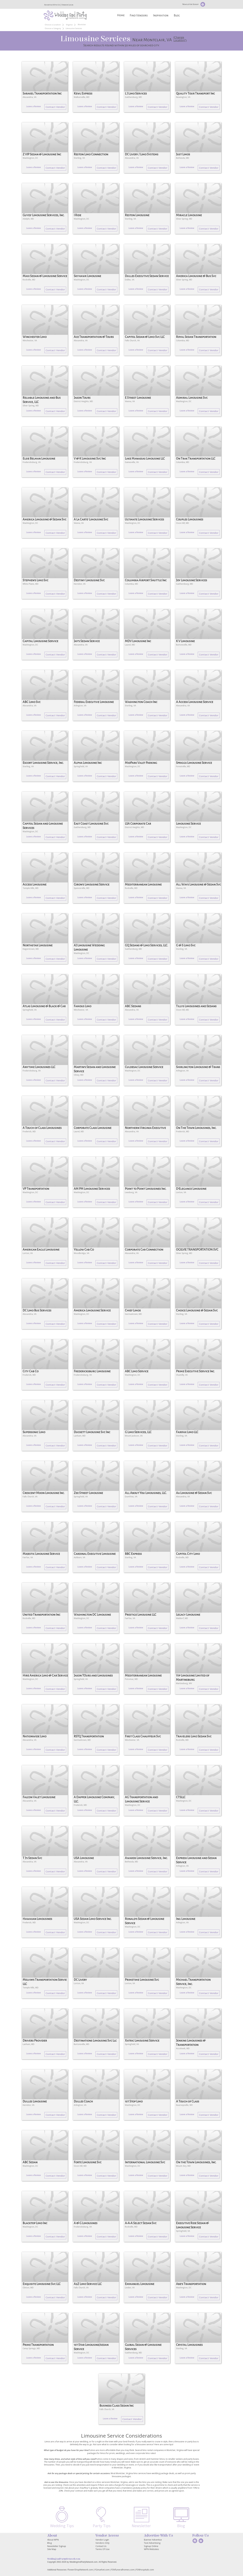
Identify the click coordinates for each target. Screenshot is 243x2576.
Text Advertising (152, 2542)
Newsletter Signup (190, 4)
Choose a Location (53, 24)
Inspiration (160, 15)
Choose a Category (53, 28)
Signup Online (151, 2546)
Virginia (69, 24)
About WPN (53, 2539)
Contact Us (101, 2546)
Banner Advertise (153, 2539)
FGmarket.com (102, 2569)
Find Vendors (139, 15)
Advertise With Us (52, 5)
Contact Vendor (55, 107)
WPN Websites (151, 2549)
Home (121, 15)
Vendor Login (67, 5)
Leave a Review (33, 106)
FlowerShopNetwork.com (80, 2569)
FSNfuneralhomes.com (122, 2569)
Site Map (51, 2549)
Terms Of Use (103, 2549)
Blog (177, 15)
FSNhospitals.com (145, 2569)
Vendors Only (103, 2542)
